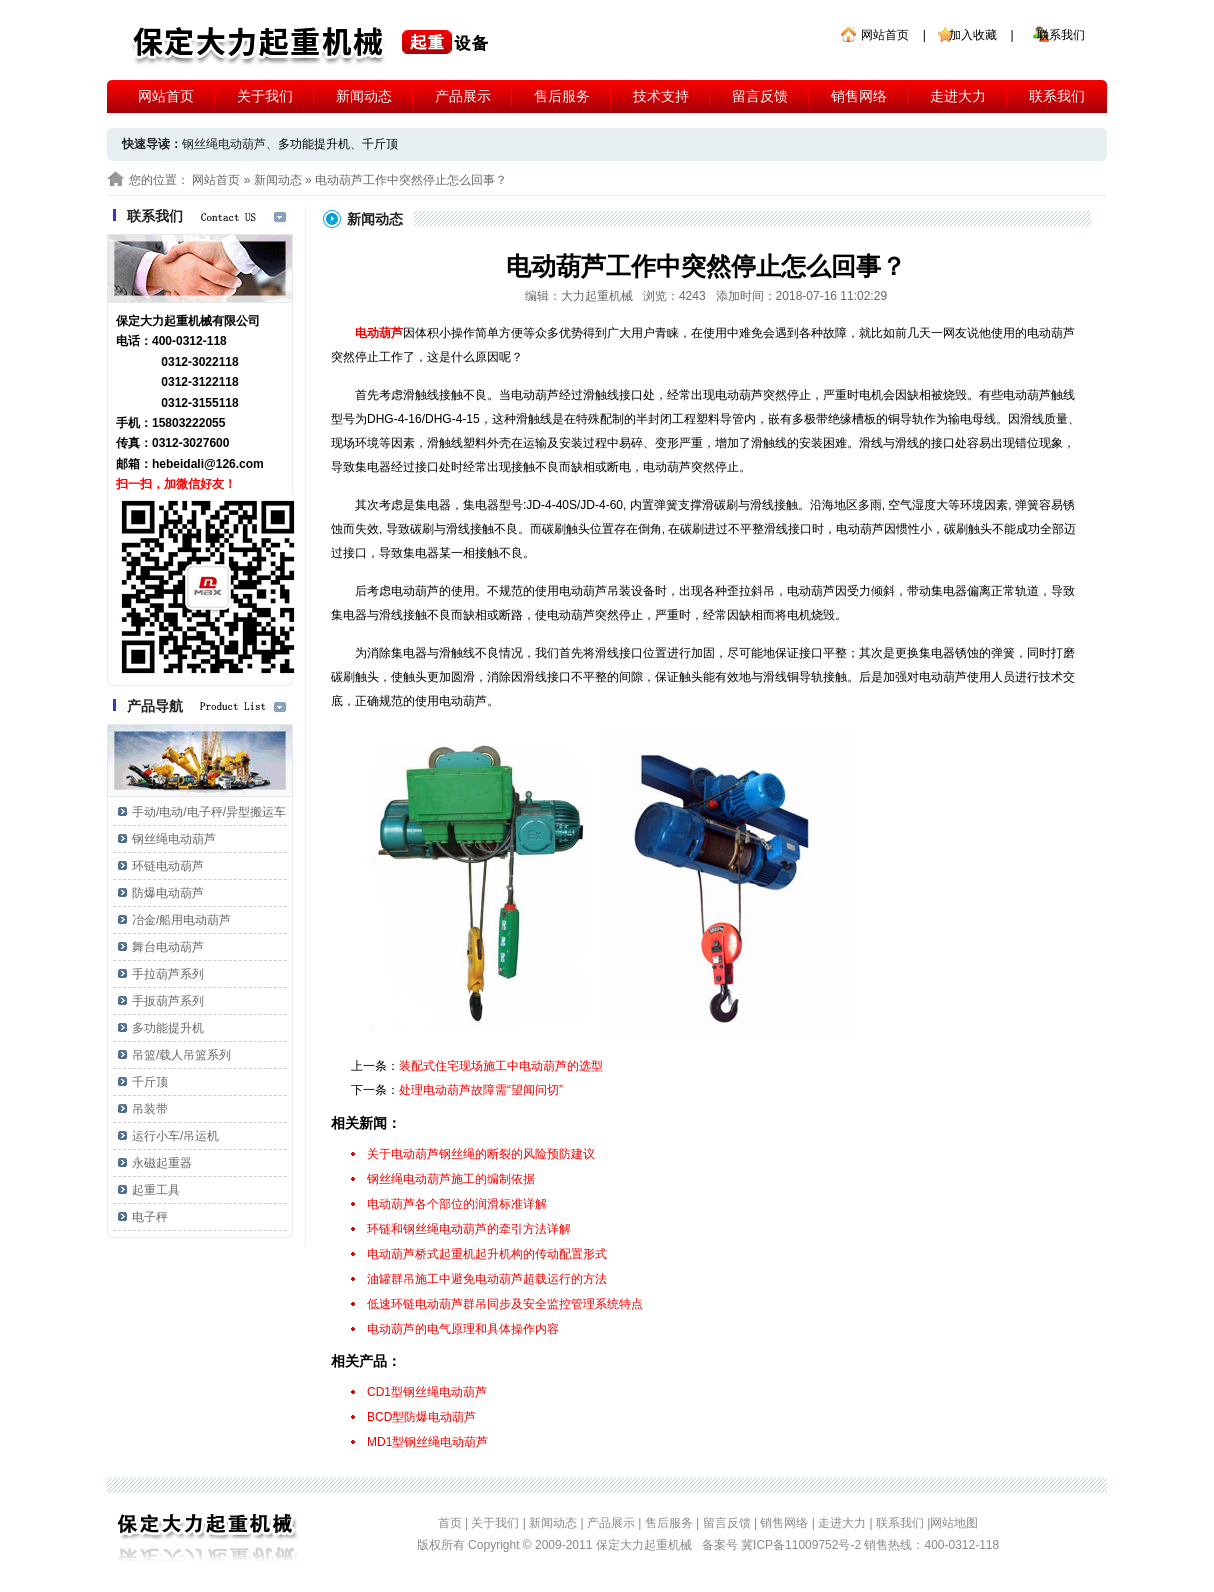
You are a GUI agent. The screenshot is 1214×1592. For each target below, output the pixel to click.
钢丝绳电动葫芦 (174, 839)
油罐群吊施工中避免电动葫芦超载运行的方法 (487, 1279)
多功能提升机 (314, 144)
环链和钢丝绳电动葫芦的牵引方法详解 (469, 1229)
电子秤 (150, 1217)
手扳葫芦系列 (168, 1001)
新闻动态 (364, 96)
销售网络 (859, 96)
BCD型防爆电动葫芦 (421, 1417)
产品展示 (463, 96)
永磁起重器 (162, 1163)
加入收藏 (973, 35)
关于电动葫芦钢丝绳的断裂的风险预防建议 (481, 1154)
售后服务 (562, 96)
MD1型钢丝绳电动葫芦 (427, 1442)
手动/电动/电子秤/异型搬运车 (209, 812)
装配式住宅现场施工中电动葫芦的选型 (501, 1066)
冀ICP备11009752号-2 (802, 1545)
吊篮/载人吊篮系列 (181, 1055)
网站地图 (954, 1523)
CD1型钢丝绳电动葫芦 (427, 1392)
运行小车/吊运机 (175, 1136)
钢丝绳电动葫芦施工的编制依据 (451, 1179)
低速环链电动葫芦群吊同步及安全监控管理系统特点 (505, 1304)
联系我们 (1061, 35)
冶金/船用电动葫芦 (181, 920)
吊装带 (150, 1109)
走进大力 (958, 96)
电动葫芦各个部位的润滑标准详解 (457, 1204)
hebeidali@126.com (208, 464)
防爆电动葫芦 (168, 893)
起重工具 (156, 1190)
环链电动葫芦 (168, 866)
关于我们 (265, 96)
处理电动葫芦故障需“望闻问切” (481, 1090)
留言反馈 (760, 96)
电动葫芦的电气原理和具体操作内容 (463, 1329)
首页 (450, 1523)
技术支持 (661, 96)
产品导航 (155, 706)
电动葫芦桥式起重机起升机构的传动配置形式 (487, 1254)
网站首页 (885, 35)
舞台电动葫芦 (168, 947)
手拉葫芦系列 (168, 974)
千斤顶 (380, 144)
